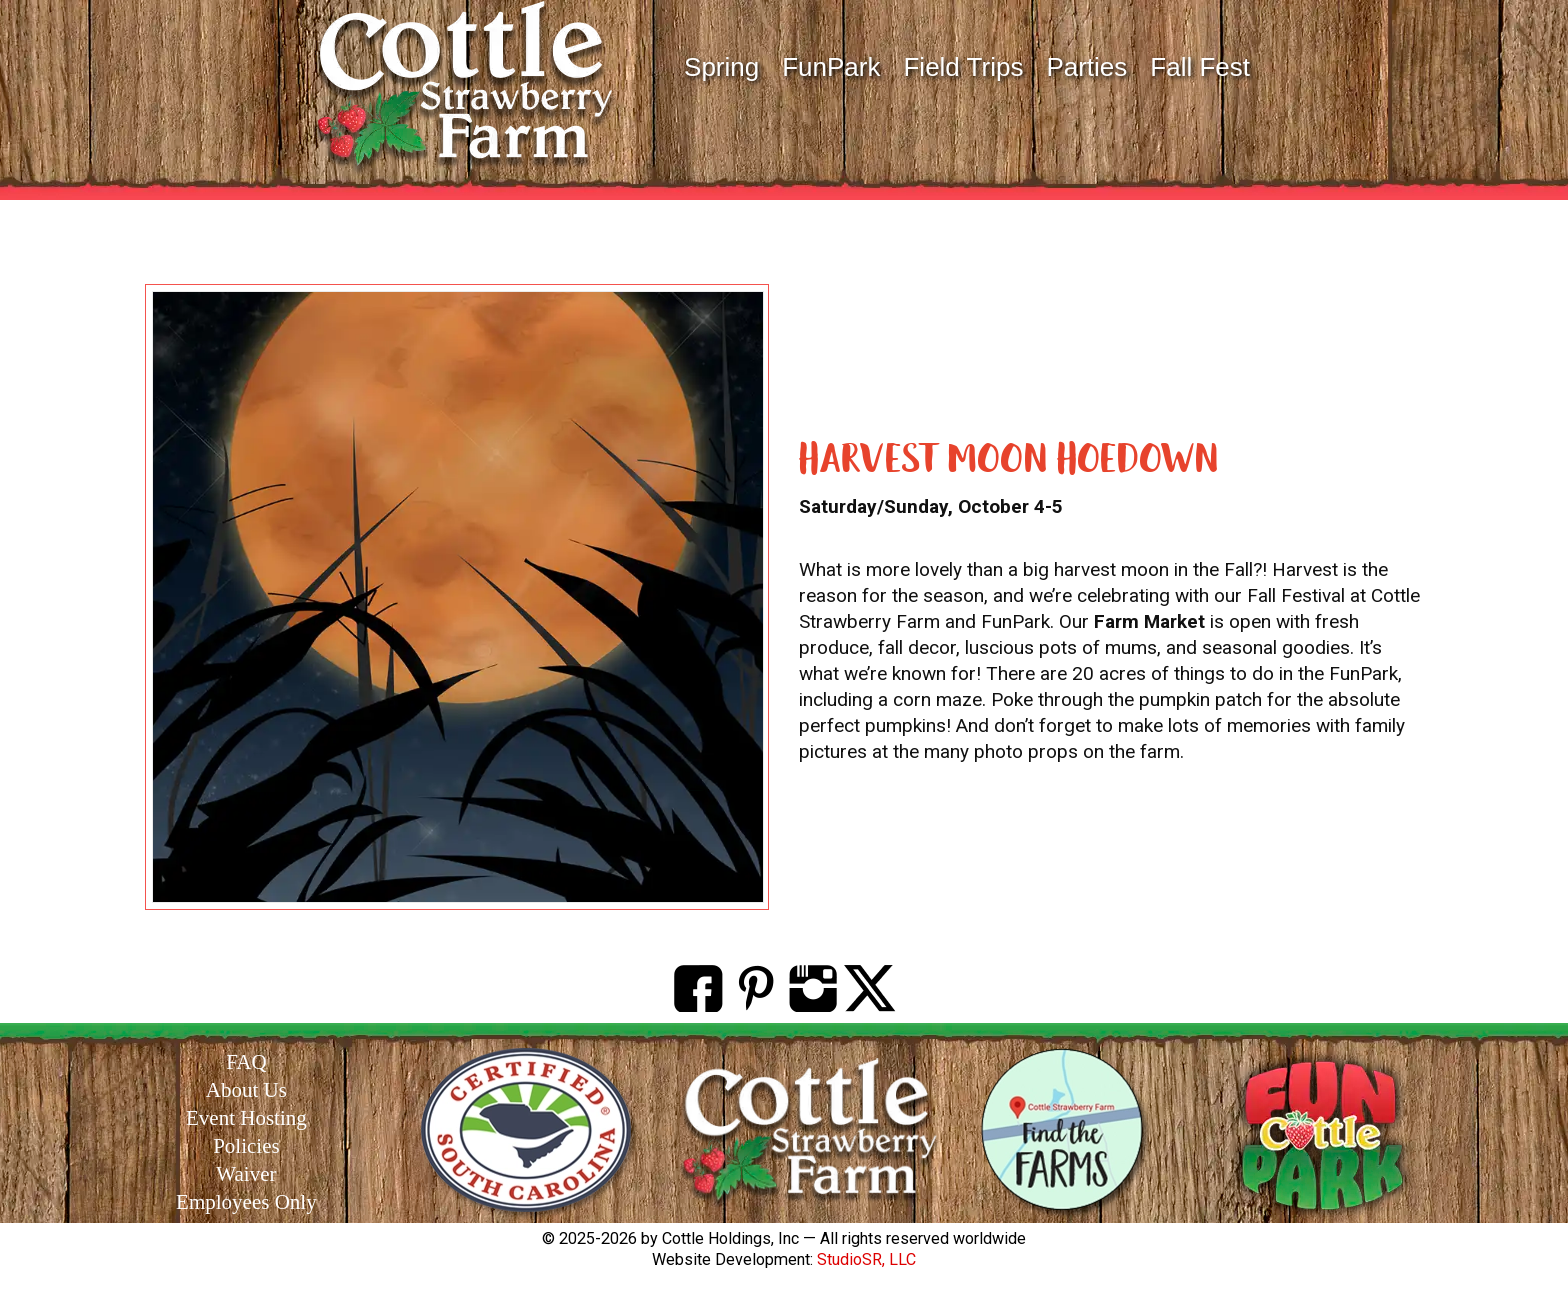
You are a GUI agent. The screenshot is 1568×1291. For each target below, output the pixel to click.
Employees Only (246, 1202)
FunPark (831, 67)
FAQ (246, 1062)
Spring (721, 67)
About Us (246, 1090)
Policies (246, 1146)
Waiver (246, 1174)
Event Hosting (246, 1118)
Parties (1086, 67)
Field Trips (963, 67)
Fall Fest (1200, 67)
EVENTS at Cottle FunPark (784, 247)
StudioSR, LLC (866, 1259)
